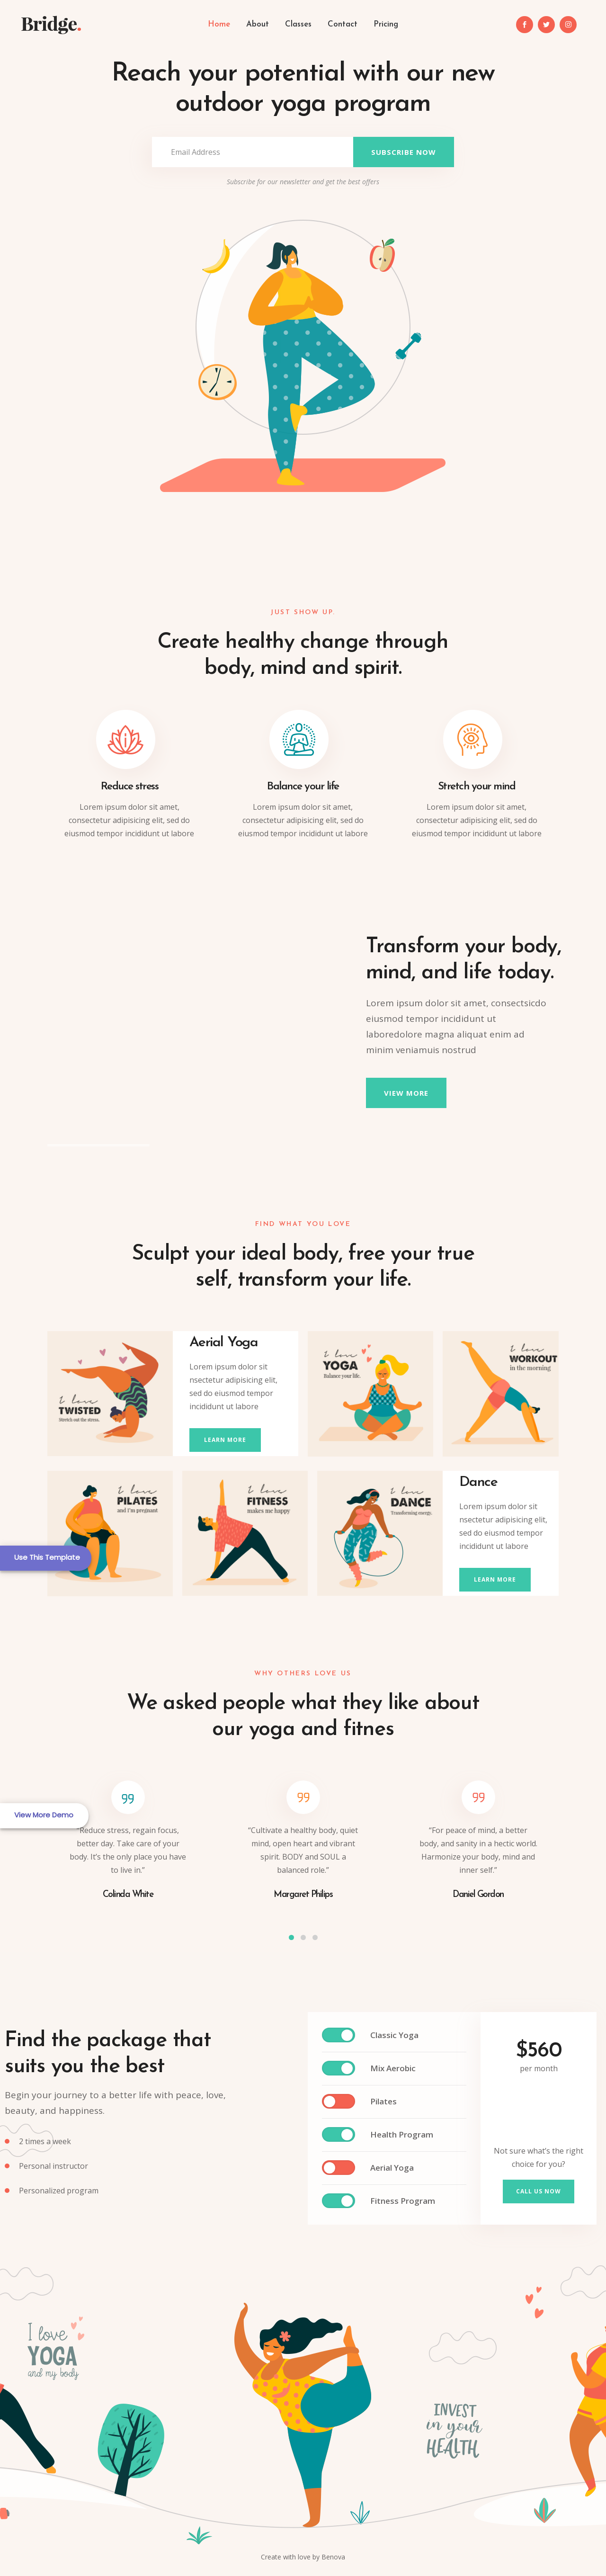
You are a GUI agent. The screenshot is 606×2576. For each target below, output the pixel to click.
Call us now (538, 2191)
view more (406, 1093)
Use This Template (47, 1557)
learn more (225, 1440)
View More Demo (43, 1815)
